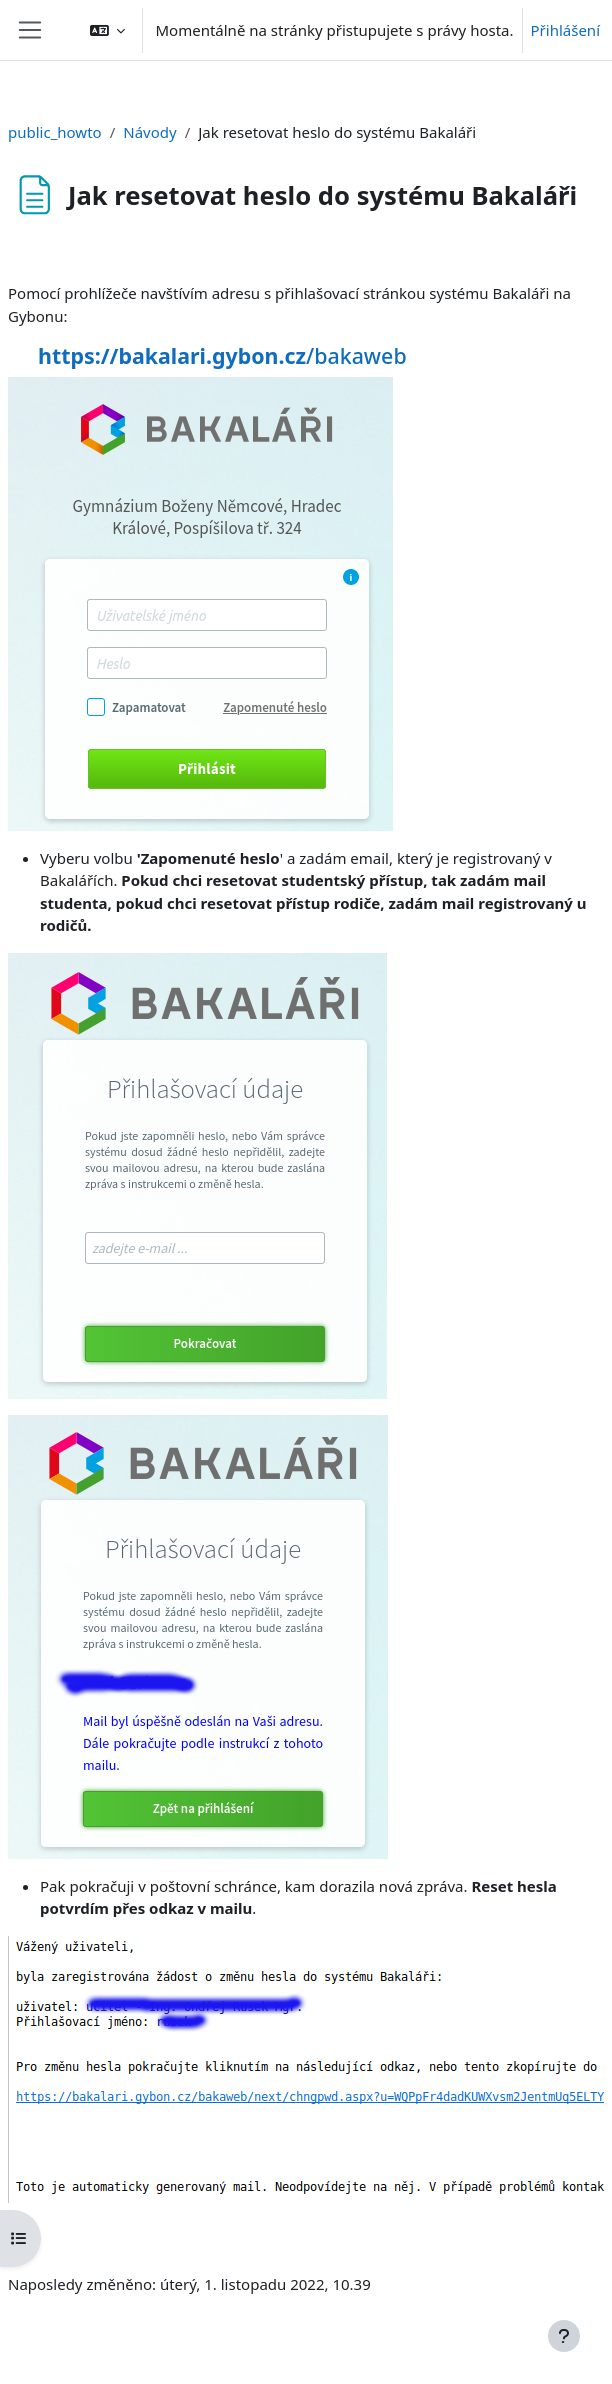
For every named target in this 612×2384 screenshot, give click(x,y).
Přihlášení (565, 30)
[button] (108, 30)
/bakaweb (222, 355)
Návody (149, 132)
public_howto (55, 132)
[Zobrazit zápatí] (564, 2336)
